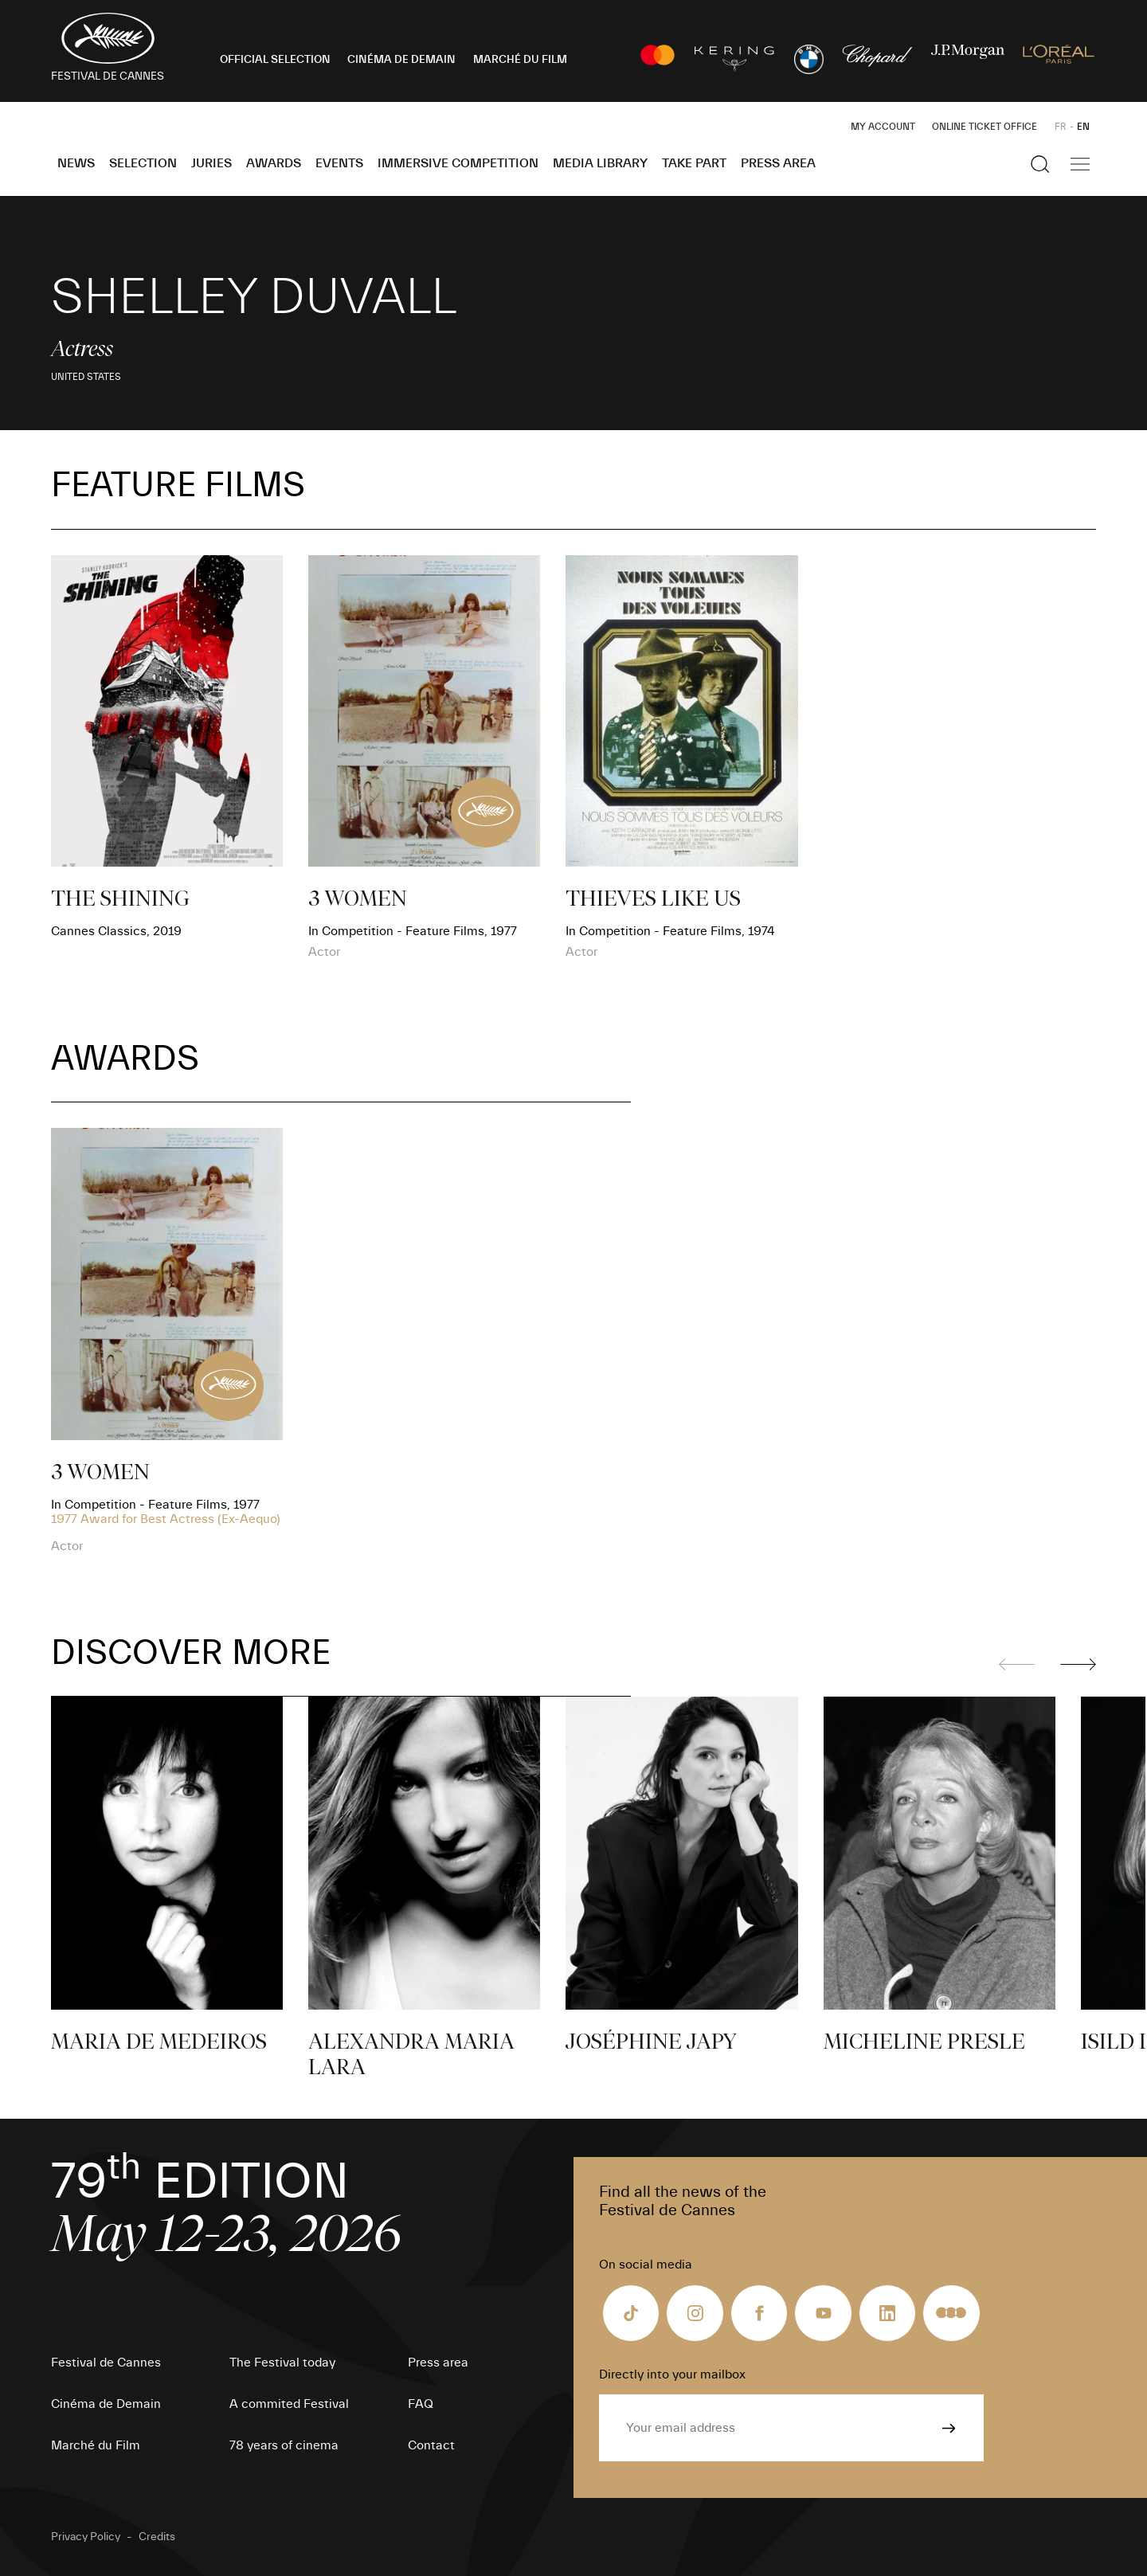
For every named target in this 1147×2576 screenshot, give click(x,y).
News (76, 163)
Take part (694, 163)
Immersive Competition (458, 163)
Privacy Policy (85, 2537)
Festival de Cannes (106, 2362)
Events (339, 163)
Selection (143, 163)
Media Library (600, 163)
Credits (157, 2537)
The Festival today (282, 2362)
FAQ (420, 2404)
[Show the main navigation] (1080, 164)
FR (1061, 126)
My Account (883, 126)
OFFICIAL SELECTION (275, 59)
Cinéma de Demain (106, 2404)
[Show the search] (1040, 164)
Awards (273, 163)
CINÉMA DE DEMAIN (401, 59)
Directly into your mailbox (672, 2374)
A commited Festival (289, 2404)
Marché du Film (95, 2445)
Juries (211, 163)
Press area (778, 163)
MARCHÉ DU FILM (520, 59)
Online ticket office (984, 126)
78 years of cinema (284, 2445)
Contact (431, 2445)
